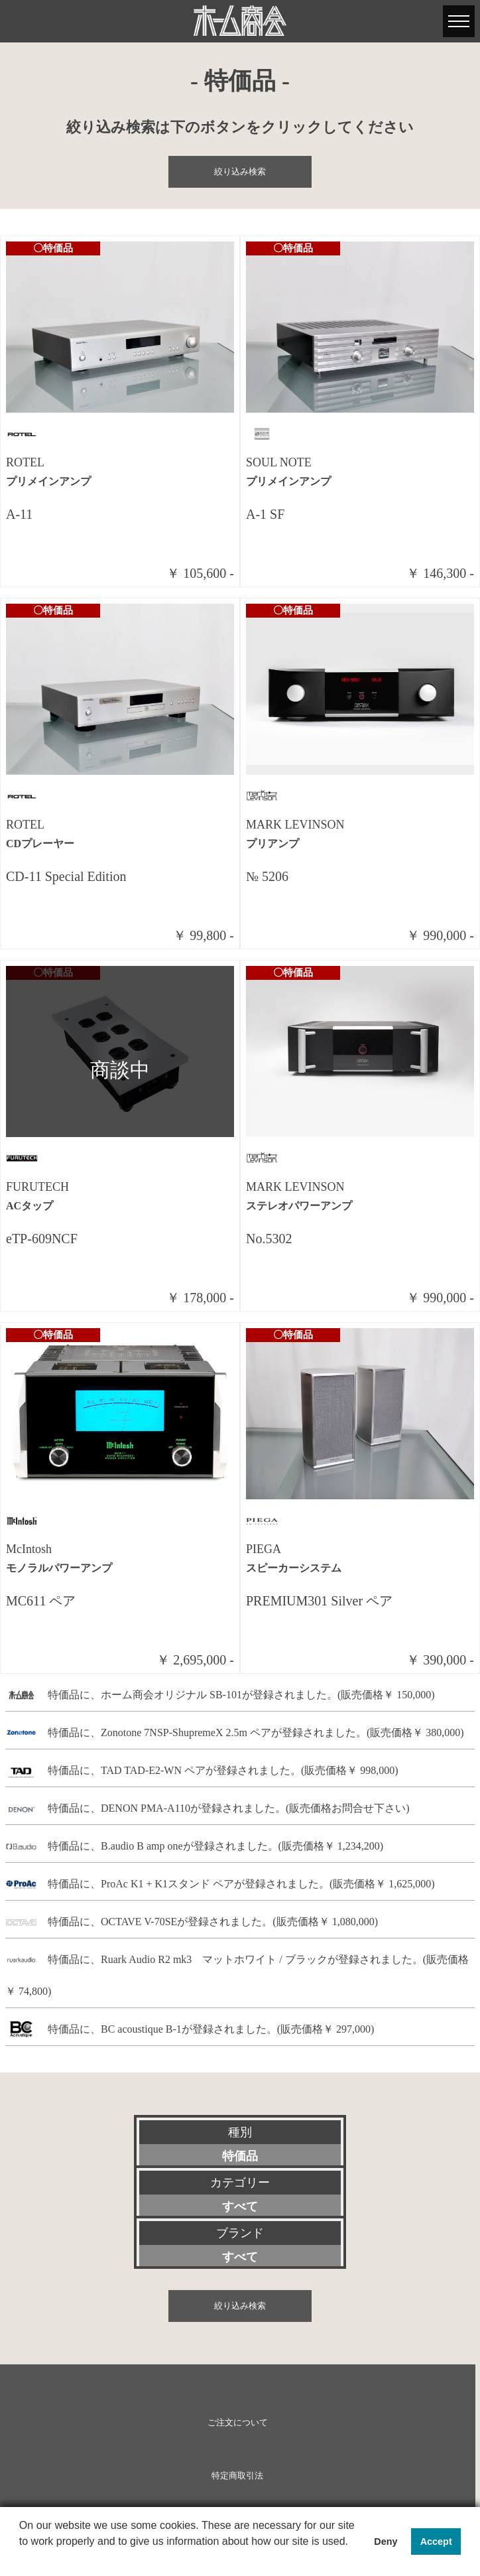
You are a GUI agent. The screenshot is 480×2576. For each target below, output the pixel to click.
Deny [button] (385, 2541)
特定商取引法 (237, 2475)
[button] (21, 2559)
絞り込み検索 (240, 171)
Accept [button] (436, 2541)
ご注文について (238, 2422)
